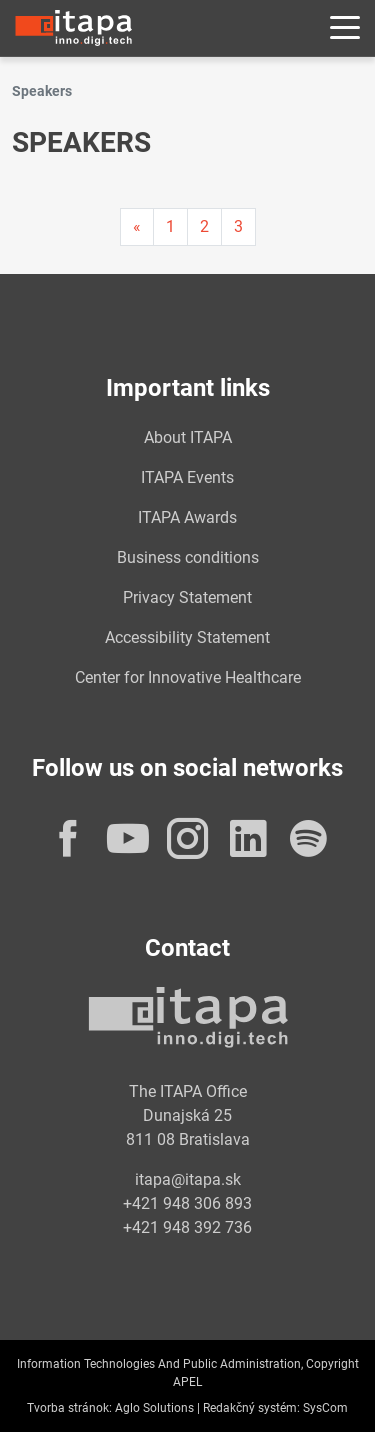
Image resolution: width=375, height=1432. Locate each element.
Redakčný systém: (251, 1408)
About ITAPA (188, 437)
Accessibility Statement (187, 637)
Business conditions (188, 557)
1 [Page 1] (170, 226)
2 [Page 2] (204, 226)
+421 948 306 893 (187, 1203)
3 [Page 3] (238, 226)
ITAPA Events (187, 477)
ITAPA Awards (187, 517)
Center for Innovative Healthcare (188, 677)
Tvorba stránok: (69, 1408)
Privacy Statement (187, 597)
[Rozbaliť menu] (345, 28)
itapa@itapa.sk (188, 1179)
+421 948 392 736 (187, 1227)
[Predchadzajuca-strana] (137, 227)
